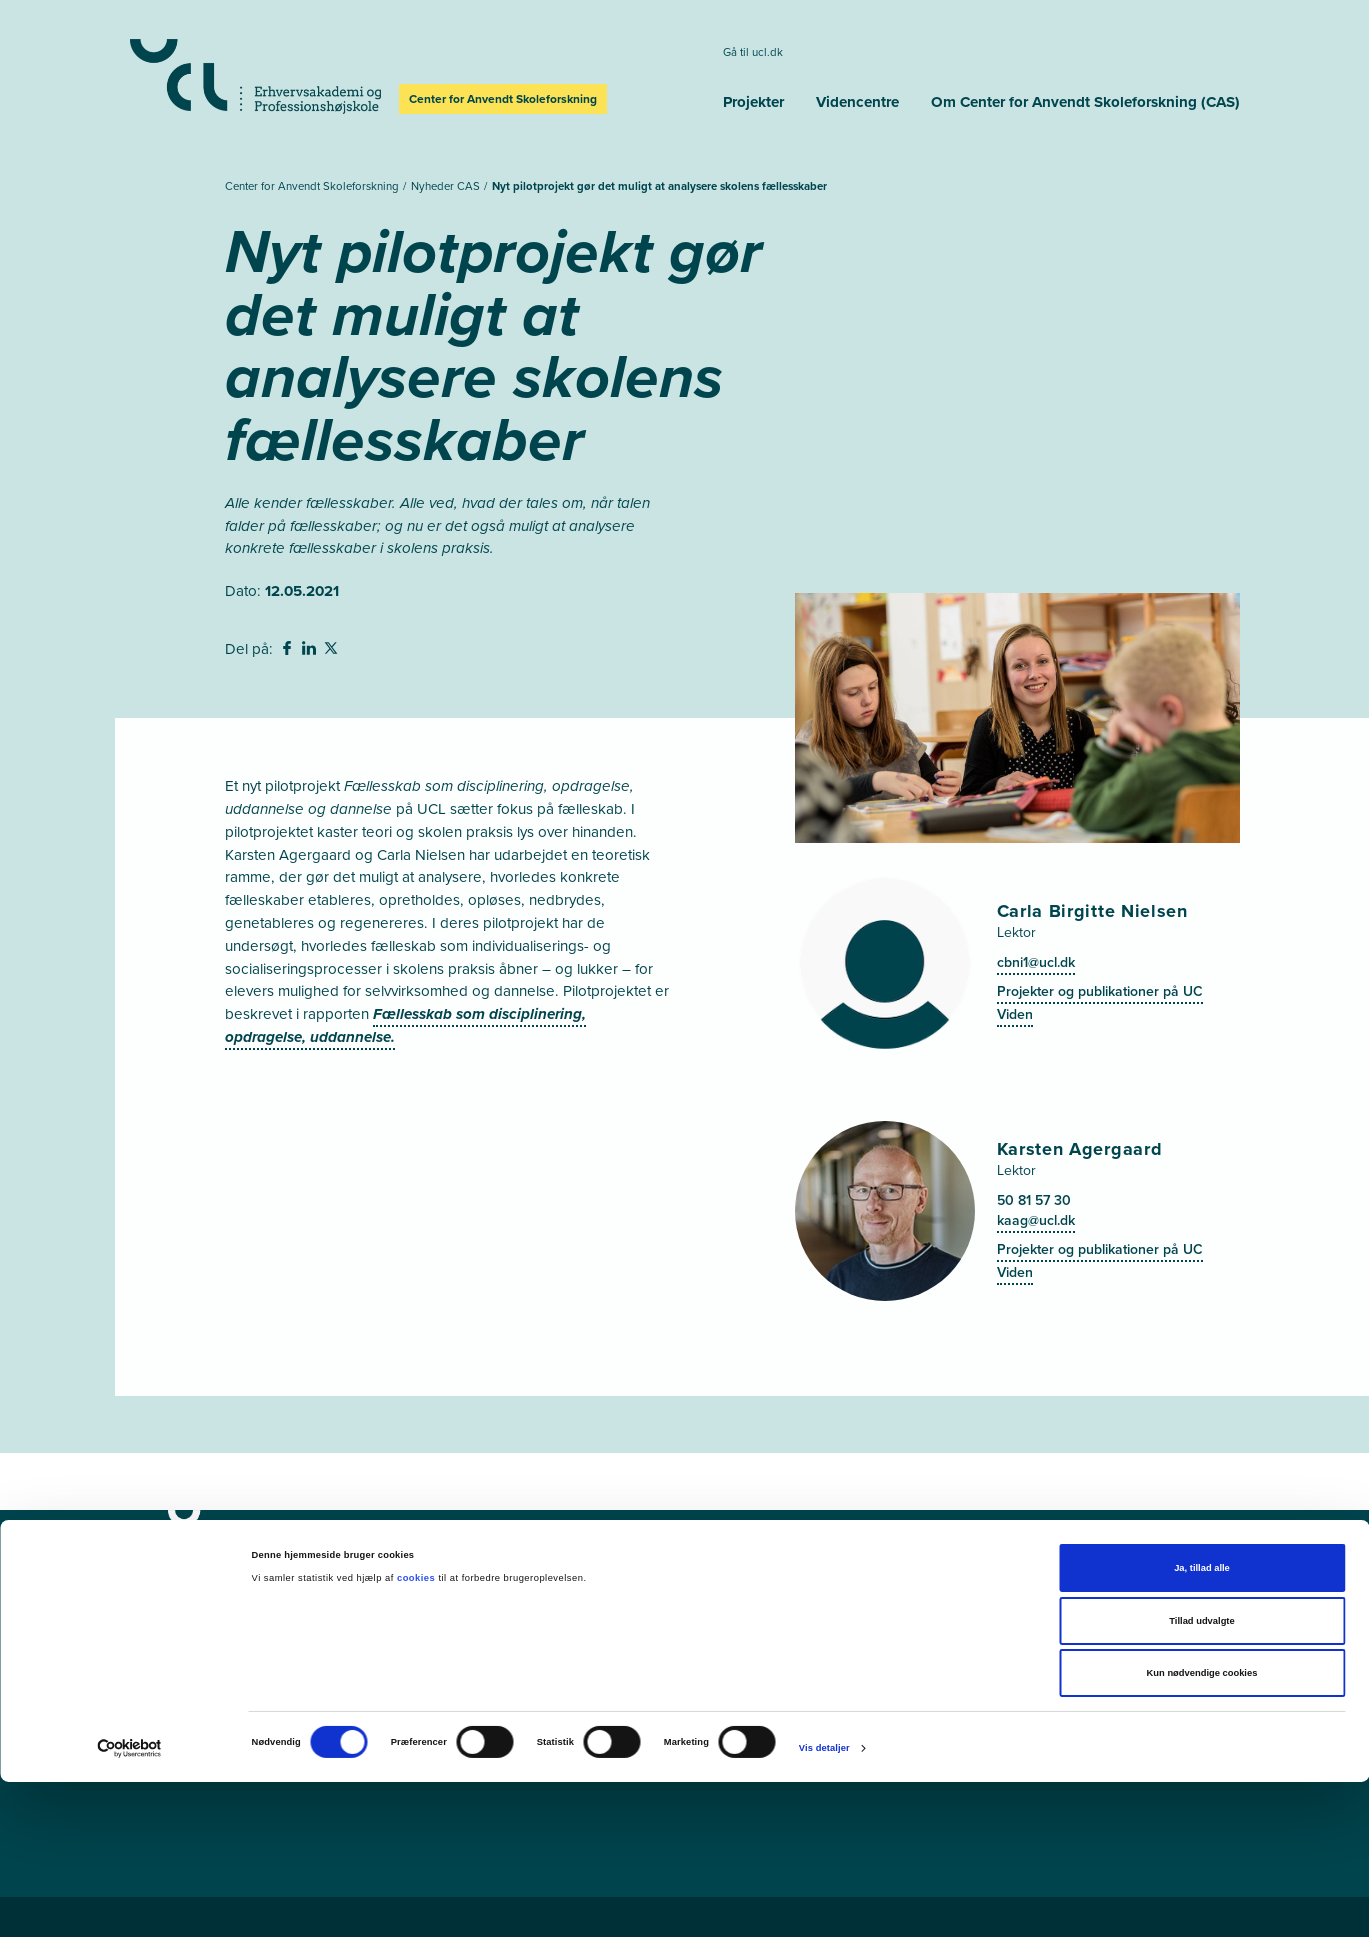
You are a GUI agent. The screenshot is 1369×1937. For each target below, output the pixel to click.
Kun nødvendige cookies (1202, 1828)
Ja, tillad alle (1202, 1723)
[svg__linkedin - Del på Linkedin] (311, 651)
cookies (417, 1733)
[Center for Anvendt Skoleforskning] (419, 1535)
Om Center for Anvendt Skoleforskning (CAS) (1085, 102)
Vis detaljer (824, 1903)
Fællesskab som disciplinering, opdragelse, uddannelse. (405, 1025)
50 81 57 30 (1034, 1200)
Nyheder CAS (447, 186)
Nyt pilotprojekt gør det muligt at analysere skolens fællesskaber (659, 186)
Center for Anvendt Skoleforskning (313, 186)
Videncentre (857, 102)
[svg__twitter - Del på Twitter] (333, 651)
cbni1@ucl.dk (1036, 962)
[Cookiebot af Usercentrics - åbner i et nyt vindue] (129, 1903)
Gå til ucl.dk (753, 52)
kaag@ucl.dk (1036, 1220)
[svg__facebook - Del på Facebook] (289, 651)
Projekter (753, 102)
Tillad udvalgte (1201, 1776)
